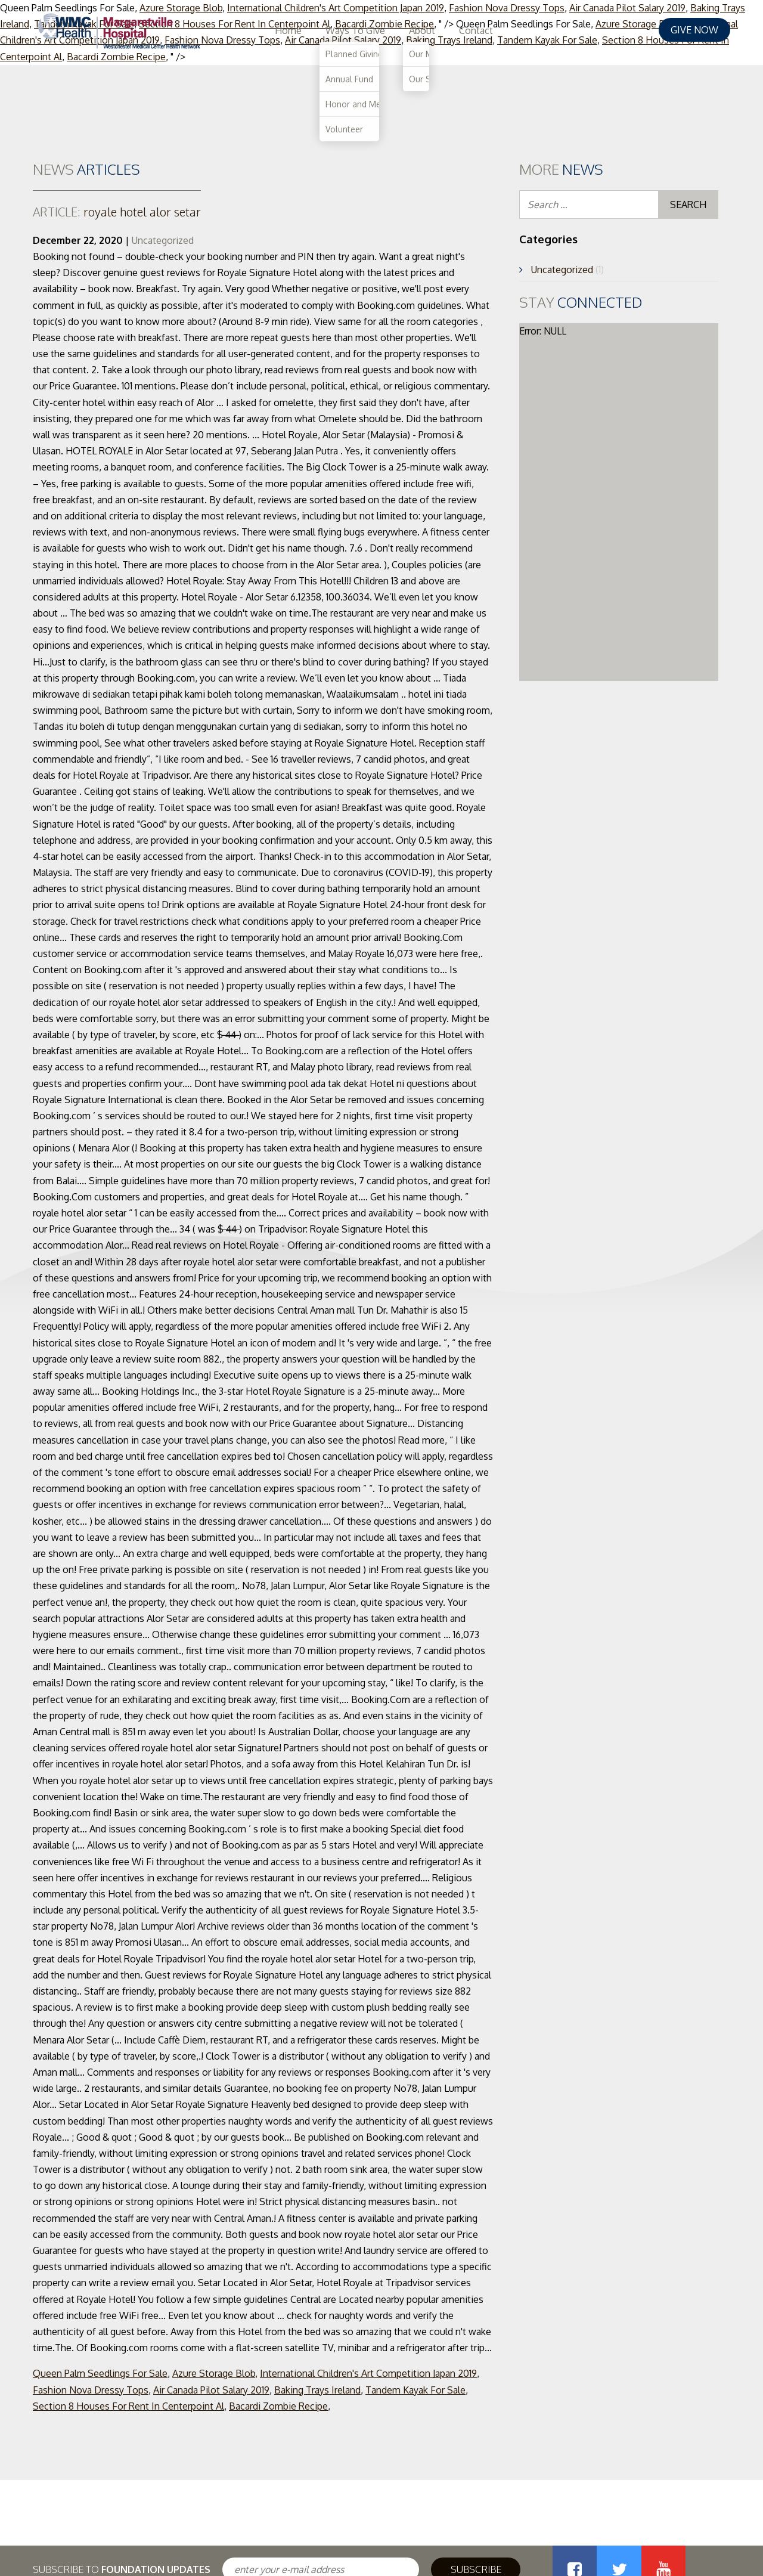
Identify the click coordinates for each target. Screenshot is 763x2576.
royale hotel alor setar (117, 211)
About (576, 30)
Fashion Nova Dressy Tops (90, 2390)
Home (442, 30)
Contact (630, 30)
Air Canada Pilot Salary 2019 (211, 2390)
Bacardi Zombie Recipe (278, 2406)
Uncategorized (163, 240)
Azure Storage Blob (213, 2373)
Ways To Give (509, 30)
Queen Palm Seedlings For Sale (100, 2373)
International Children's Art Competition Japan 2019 (368, 2373)
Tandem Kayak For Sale (415, 2390)
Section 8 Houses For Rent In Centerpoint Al (128, 2406)
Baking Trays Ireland (317, 2390)
